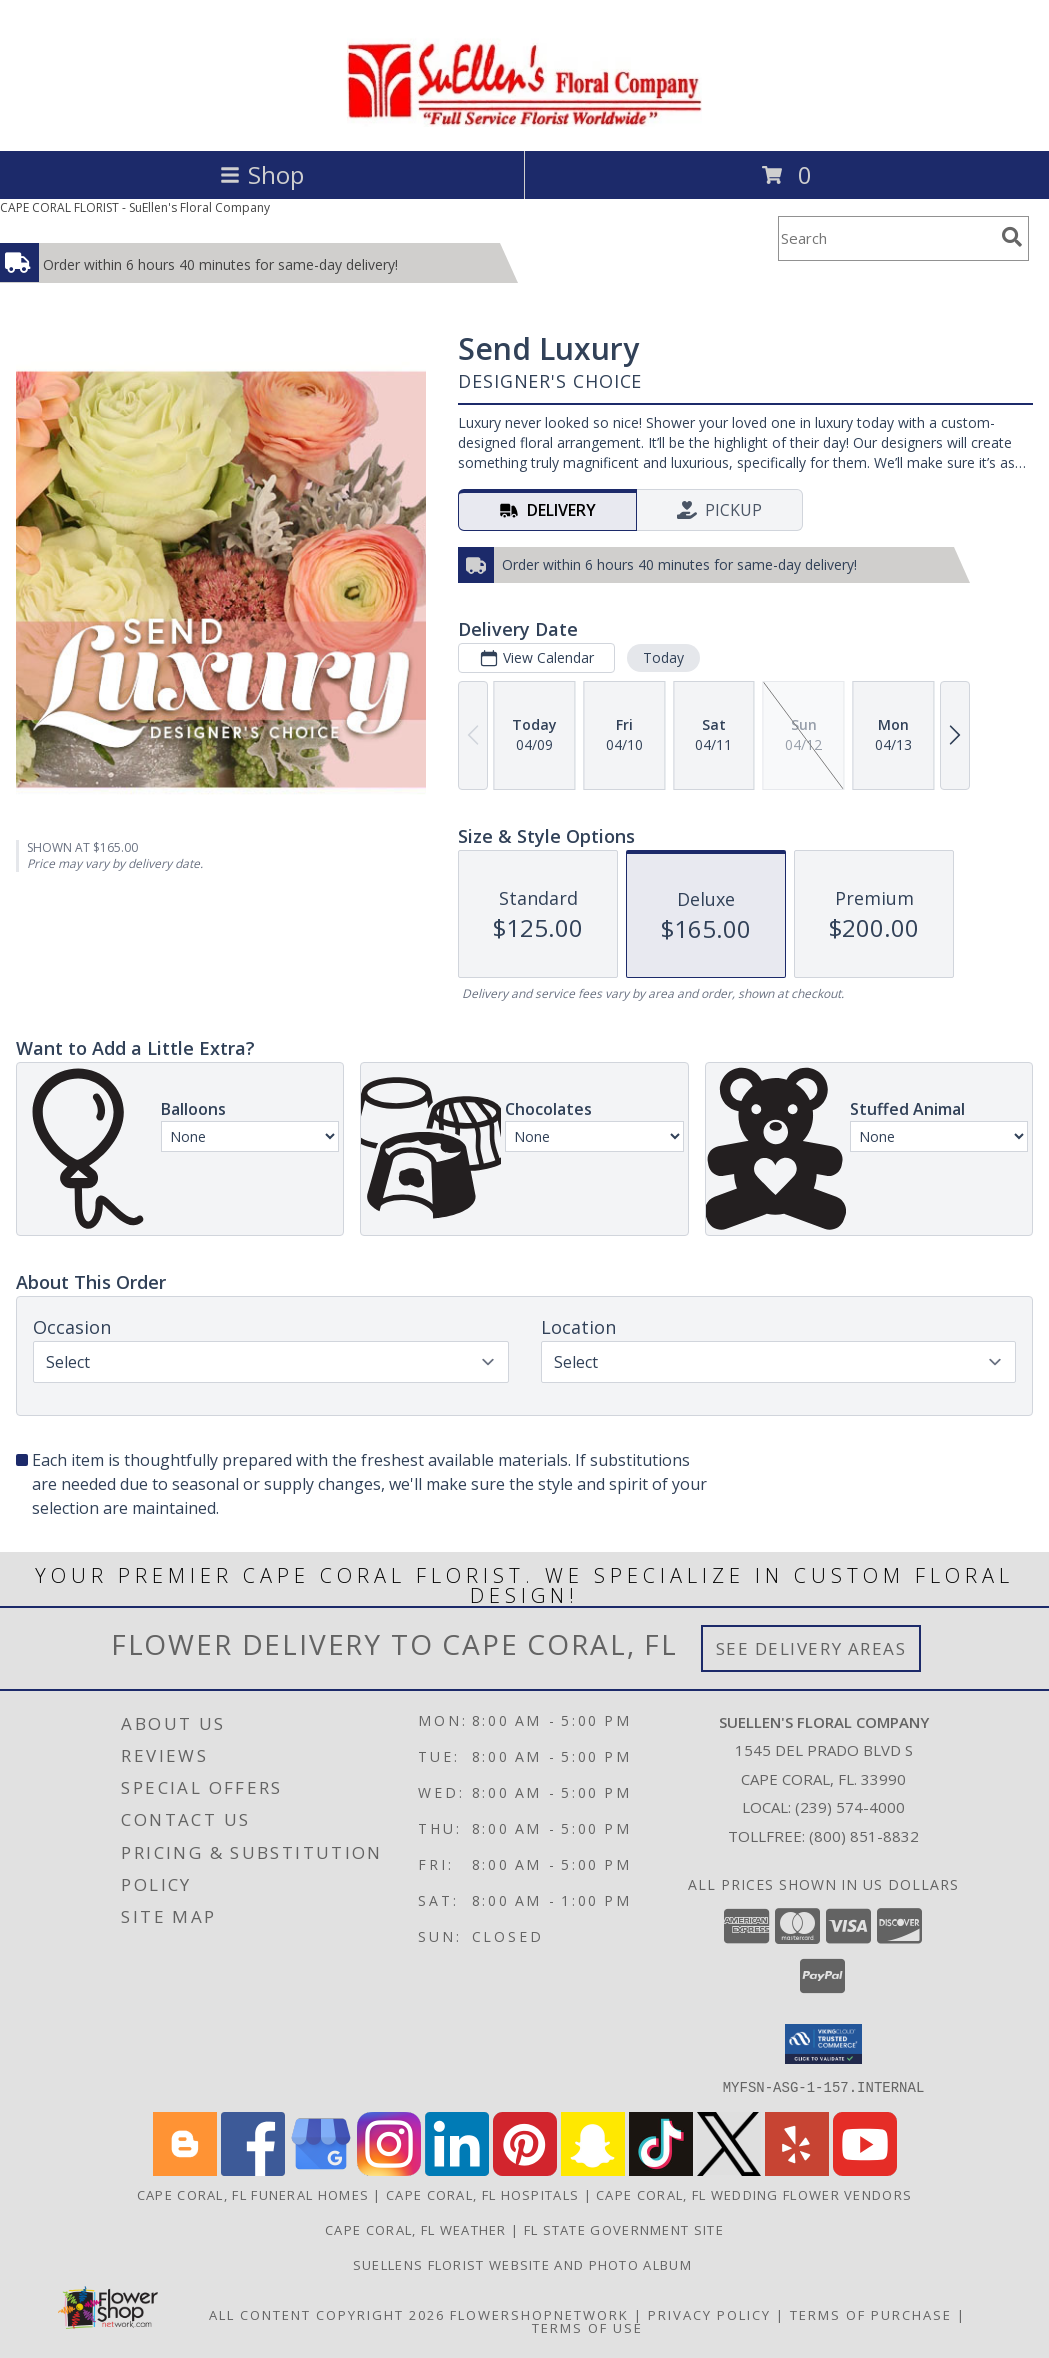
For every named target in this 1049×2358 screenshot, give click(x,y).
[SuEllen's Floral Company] (524, 121)
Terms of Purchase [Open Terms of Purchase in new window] (871, 2314)
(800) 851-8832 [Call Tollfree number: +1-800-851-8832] (864, 1836)
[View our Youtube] (865, 2169)
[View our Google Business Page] (321, 2169)
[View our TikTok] (661, 2169)
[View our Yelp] (797, 2169)
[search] (1012, 237)
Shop (262, 174)
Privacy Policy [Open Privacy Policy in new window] (709, 2314)
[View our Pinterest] (525, 2169)
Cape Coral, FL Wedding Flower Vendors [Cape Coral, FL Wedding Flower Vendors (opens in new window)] (754, 2194)
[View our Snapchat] (593, 2169)
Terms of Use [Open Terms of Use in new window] (587, 2327)
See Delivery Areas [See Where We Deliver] (811, 1648)
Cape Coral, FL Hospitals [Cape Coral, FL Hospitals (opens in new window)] (482, 2194)
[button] (823, 2044)
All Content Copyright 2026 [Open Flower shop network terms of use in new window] (327, 2314)
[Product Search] (886, 238)
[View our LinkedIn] (457, 2169)
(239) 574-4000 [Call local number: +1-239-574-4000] (850, 1807)
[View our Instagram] (389, 2169)
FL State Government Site (624, 2229)
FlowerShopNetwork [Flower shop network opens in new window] (539, 2314)
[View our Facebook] (253, 2169)
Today (663, 657)
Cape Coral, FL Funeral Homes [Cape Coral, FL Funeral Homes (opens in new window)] (253, 2194)
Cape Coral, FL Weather (416, 2229)
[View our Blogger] (185, 2169)
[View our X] (729, 2169)
